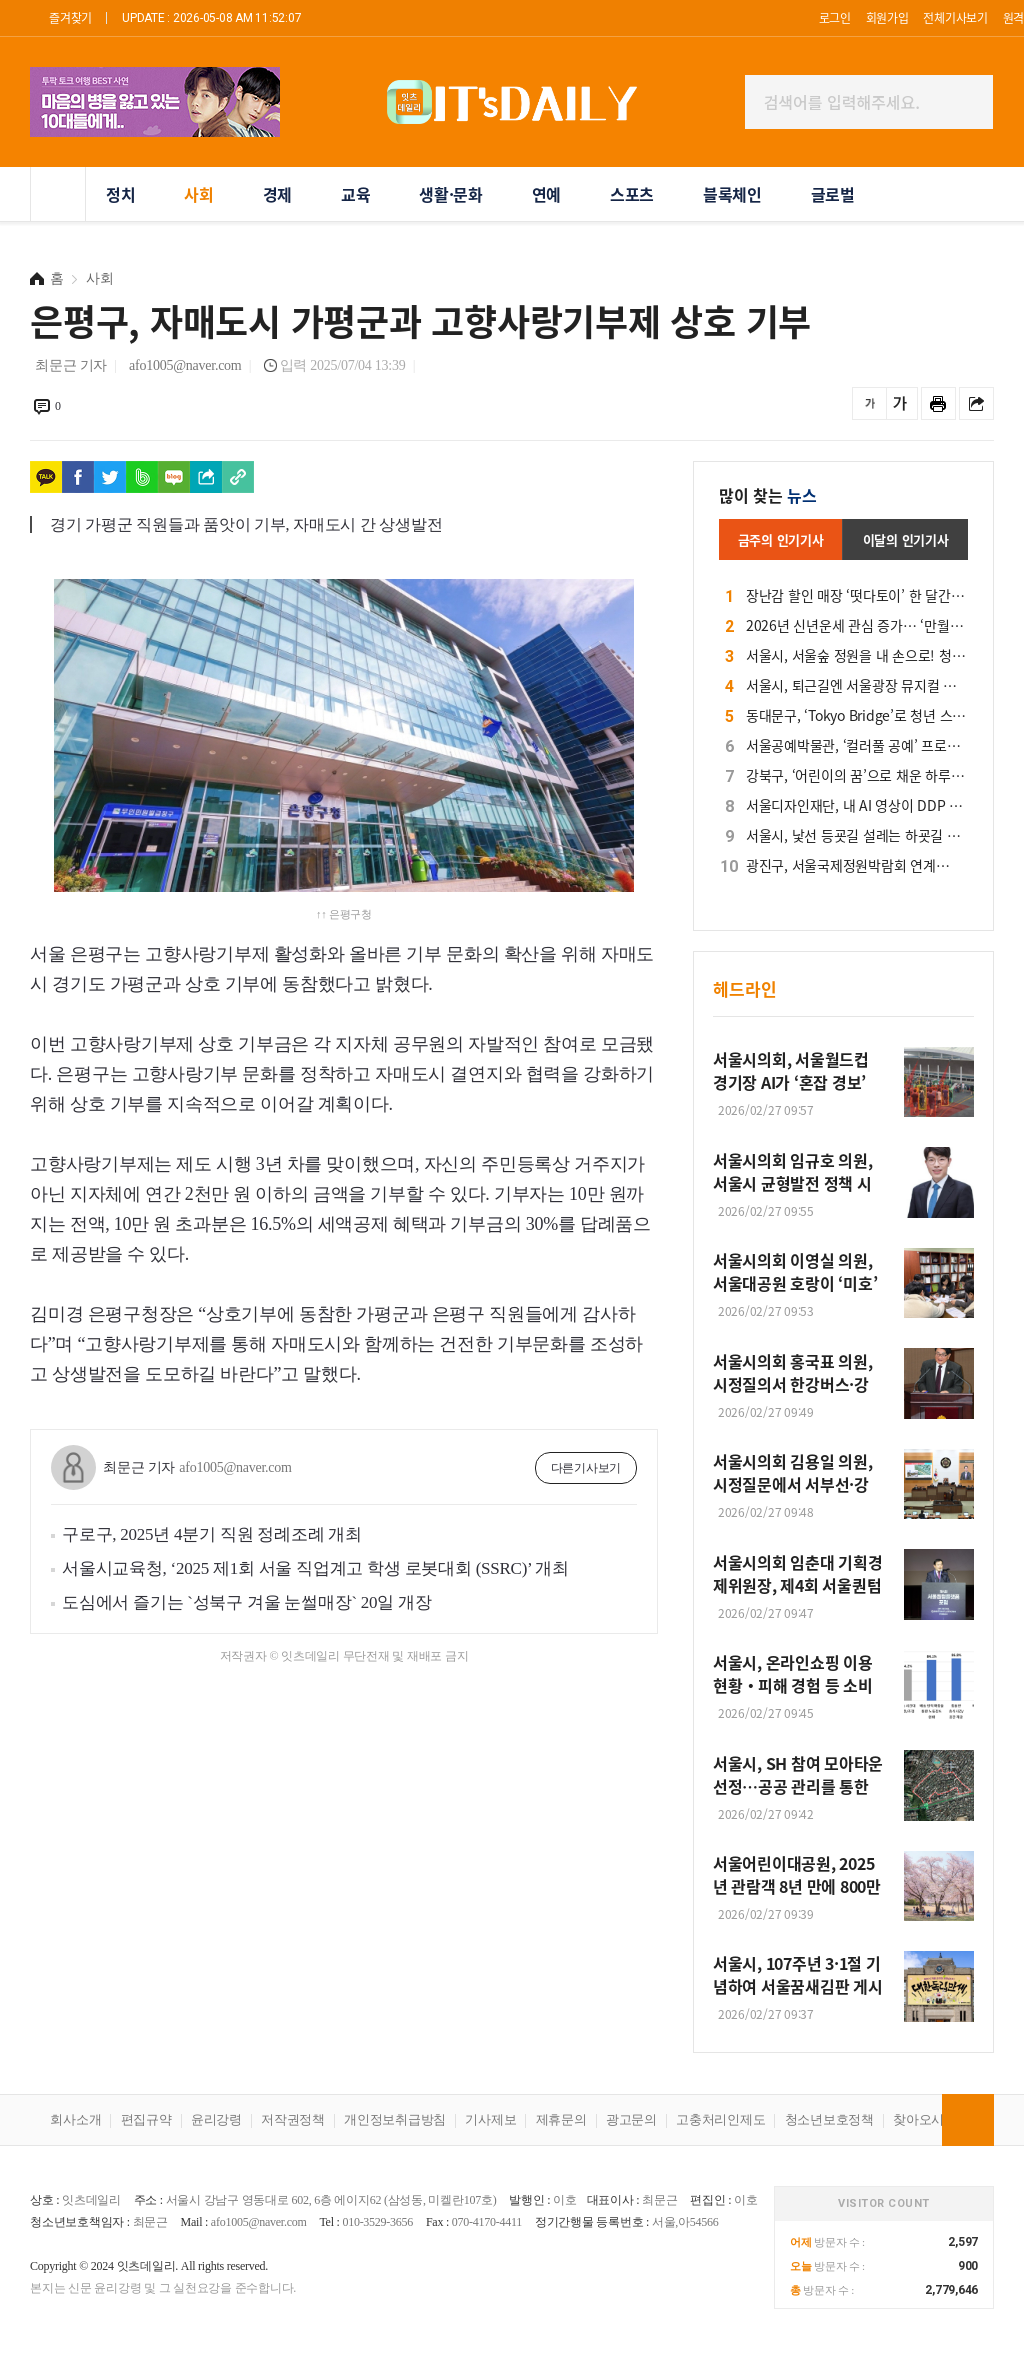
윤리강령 (216, 2119)
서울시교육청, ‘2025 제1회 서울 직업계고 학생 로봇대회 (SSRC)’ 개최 (315, 1568)
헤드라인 (745, 988)
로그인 (835, 17)
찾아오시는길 (931, 2119)
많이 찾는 (768, 495)
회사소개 (75, 2119)
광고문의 (631, 2119)
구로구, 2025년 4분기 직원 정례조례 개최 (212, 1534)
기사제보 (490, 2119)
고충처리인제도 (720, 2119)
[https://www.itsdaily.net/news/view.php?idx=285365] (238, 477)
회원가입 (887, 17)
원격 (1014, 17)
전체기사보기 (955, 17)
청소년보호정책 (829, 2119)
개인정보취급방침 (395, 2119)
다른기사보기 (586, 1468)
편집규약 (146, 2119)
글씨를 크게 (900, 403)
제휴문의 (561, 2119)
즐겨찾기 (70, 17)
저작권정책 (293, 2119)
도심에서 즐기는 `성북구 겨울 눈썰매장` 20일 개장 (247, 1602)
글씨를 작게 (869, 403)
